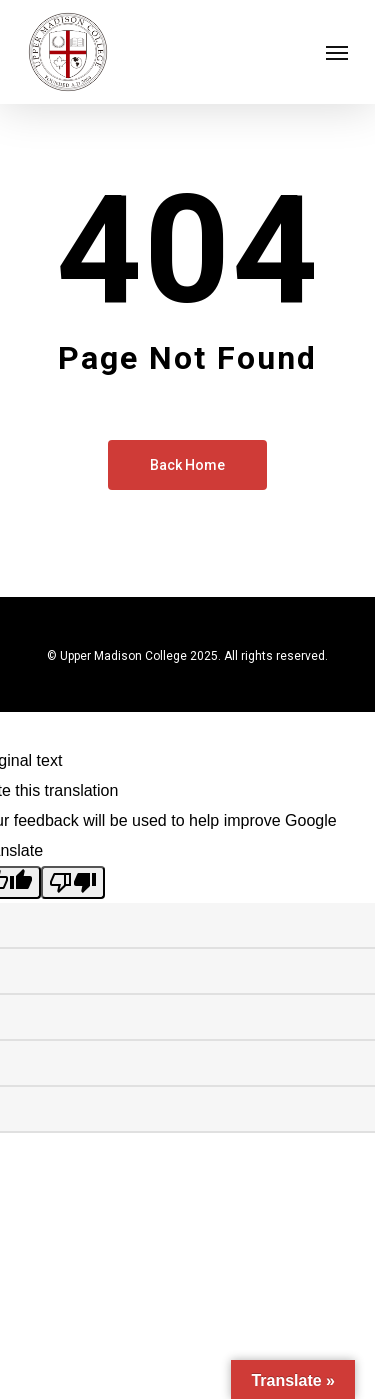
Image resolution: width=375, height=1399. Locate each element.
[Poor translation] (73, 882)
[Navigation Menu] (337, 52)
